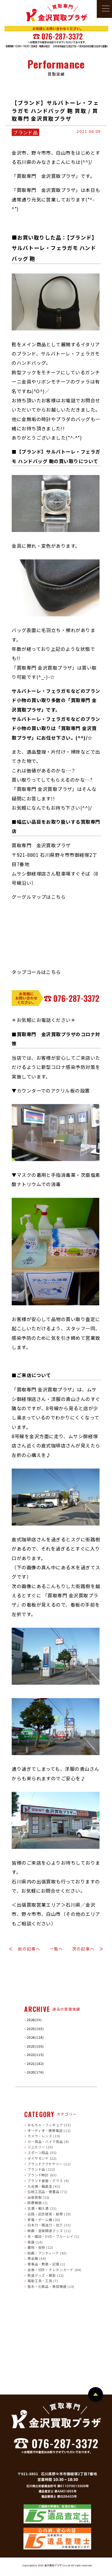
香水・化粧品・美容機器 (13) (50, 2286)
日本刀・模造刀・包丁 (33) (49, 2225)
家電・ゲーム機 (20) (43, 2219)
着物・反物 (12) (40, 2247)
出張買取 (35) (38, 2197)
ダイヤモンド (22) (42, 2158)
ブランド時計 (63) (42, 2175)
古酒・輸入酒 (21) (42, 2208)
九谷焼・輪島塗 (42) (43, 2186)
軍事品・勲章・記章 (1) (46, 2264)
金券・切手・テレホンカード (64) (54, 2269)
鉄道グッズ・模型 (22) (45, 2275)
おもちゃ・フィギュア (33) (49, 2124)
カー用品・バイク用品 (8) (48, 2141)
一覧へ (56, 1949)
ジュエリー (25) (40, 2147)
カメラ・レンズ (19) (43, 2136)
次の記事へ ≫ (88, 1949)
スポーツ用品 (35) (42, 2152)
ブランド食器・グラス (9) (48, 2180)
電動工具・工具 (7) (42, 2280)
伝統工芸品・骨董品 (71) (47, 2191)
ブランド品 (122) (41, 2169)
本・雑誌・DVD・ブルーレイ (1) (53, 2236)
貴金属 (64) (36, 2258)
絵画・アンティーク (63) (47, 2252)
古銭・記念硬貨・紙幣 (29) (49, 2213)
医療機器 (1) (37, 2202)
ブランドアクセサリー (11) (49, 2163)
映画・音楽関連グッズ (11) (49, 2230)
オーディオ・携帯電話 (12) (49, 2130)
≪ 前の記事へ (24, 1949)
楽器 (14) (35, 2241)
